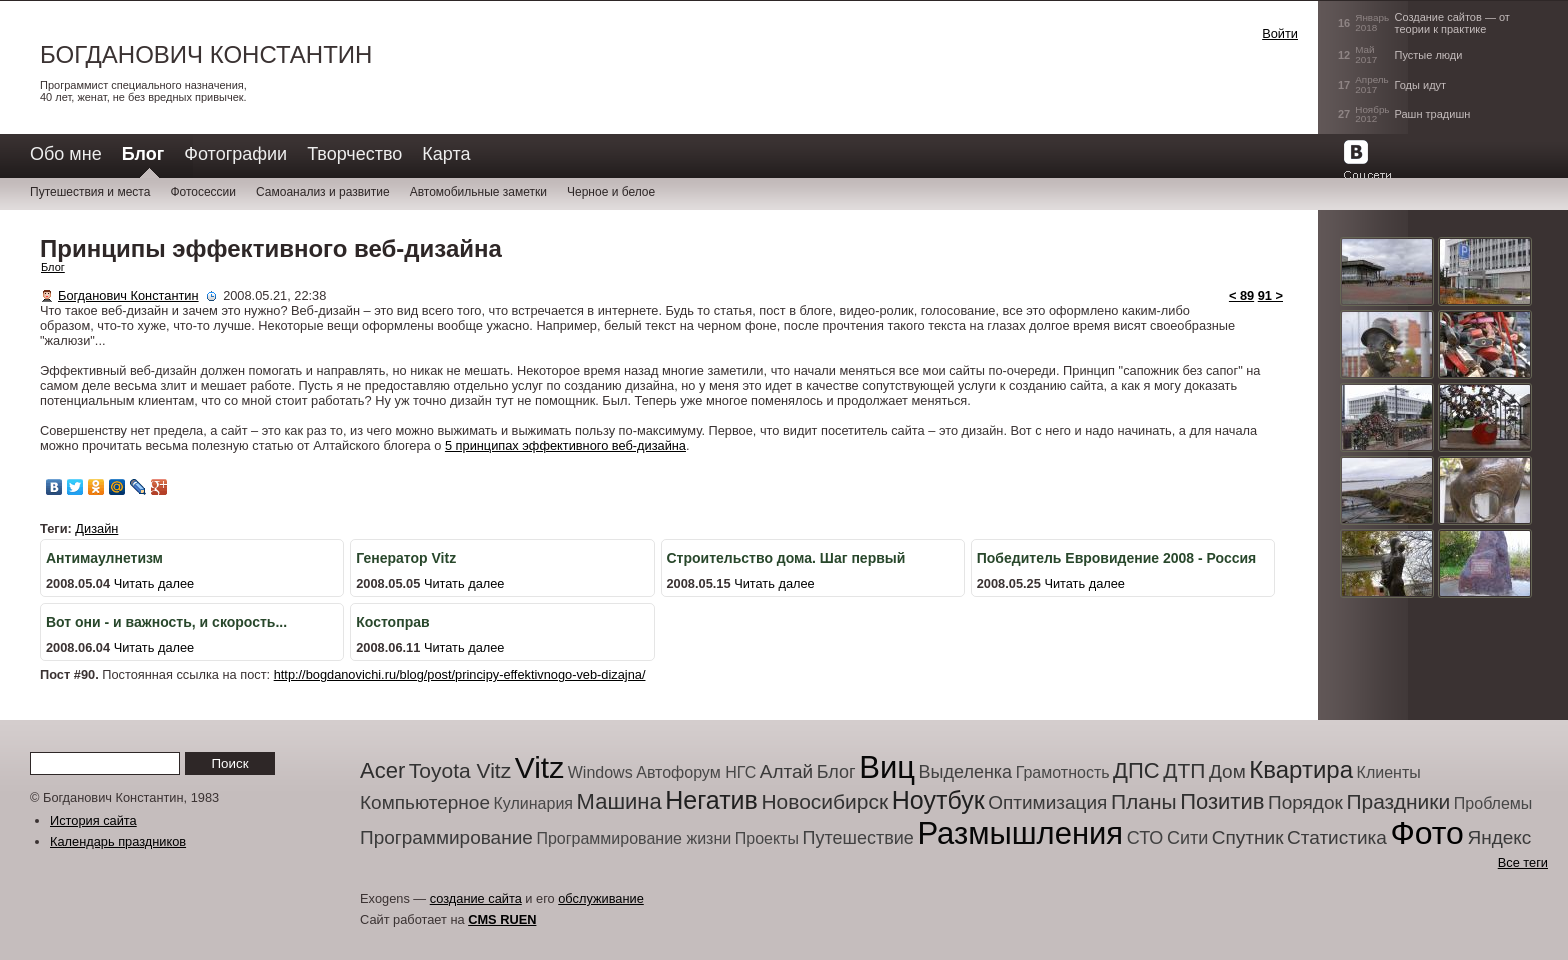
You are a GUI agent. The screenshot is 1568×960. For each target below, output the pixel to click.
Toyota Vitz (460, 770)
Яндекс (1499, 837)
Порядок (1305, 802)
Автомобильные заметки (478, 192)
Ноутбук (938, 800)
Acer (382, 770)
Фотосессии (203, 192)
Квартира (1301, 769)
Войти (1280, 33)
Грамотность (1063, 772)
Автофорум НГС (696, 772)
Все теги (1523, 862)
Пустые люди (1429, 55)
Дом (1227, 771)
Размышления (1020, 833)
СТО (1145, 838)
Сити (1187, 838)
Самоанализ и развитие (323, 192)
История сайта (93, 820)
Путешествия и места (90, 192)
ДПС (1136, 770)
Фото (1427, 833)
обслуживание (601, 898)
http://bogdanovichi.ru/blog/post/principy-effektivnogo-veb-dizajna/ (460, 674)
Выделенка (966, 772)
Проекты (767, 838)
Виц (887, 767)
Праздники (1398, 801)
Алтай (786, 771)
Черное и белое (611, 192)
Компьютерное (425, 802)
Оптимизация (1047, 802)
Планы (1144, 801)
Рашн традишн (1433, 114)
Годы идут (1421, 85)
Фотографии (235, 154)
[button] (1180, 54)
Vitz (539, 767)
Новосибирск (824, 801)
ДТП (1184, 770)
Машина (619, 801)
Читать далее (154, 583)
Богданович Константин (206, 54)
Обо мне (66, 154)
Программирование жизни (633, 838)
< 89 (1241, 295)
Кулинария (533, 803)
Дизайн (96, 528)
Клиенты (1389, 772)
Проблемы (1493, 803)
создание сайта (476, 898)
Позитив (1222, 801)
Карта (446, 154)
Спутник (1248, 837)
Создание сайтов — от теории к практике (1452, 23)
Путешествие (858, 838)
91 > (1270, 295)
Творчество (354, 154)
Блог (53, 267)
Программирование (446, 837)
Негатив (711, 800)
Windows (600, 772)
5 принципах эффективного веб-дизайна (565, 445)
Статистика (1337, 837)
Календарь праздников (118, 841)
